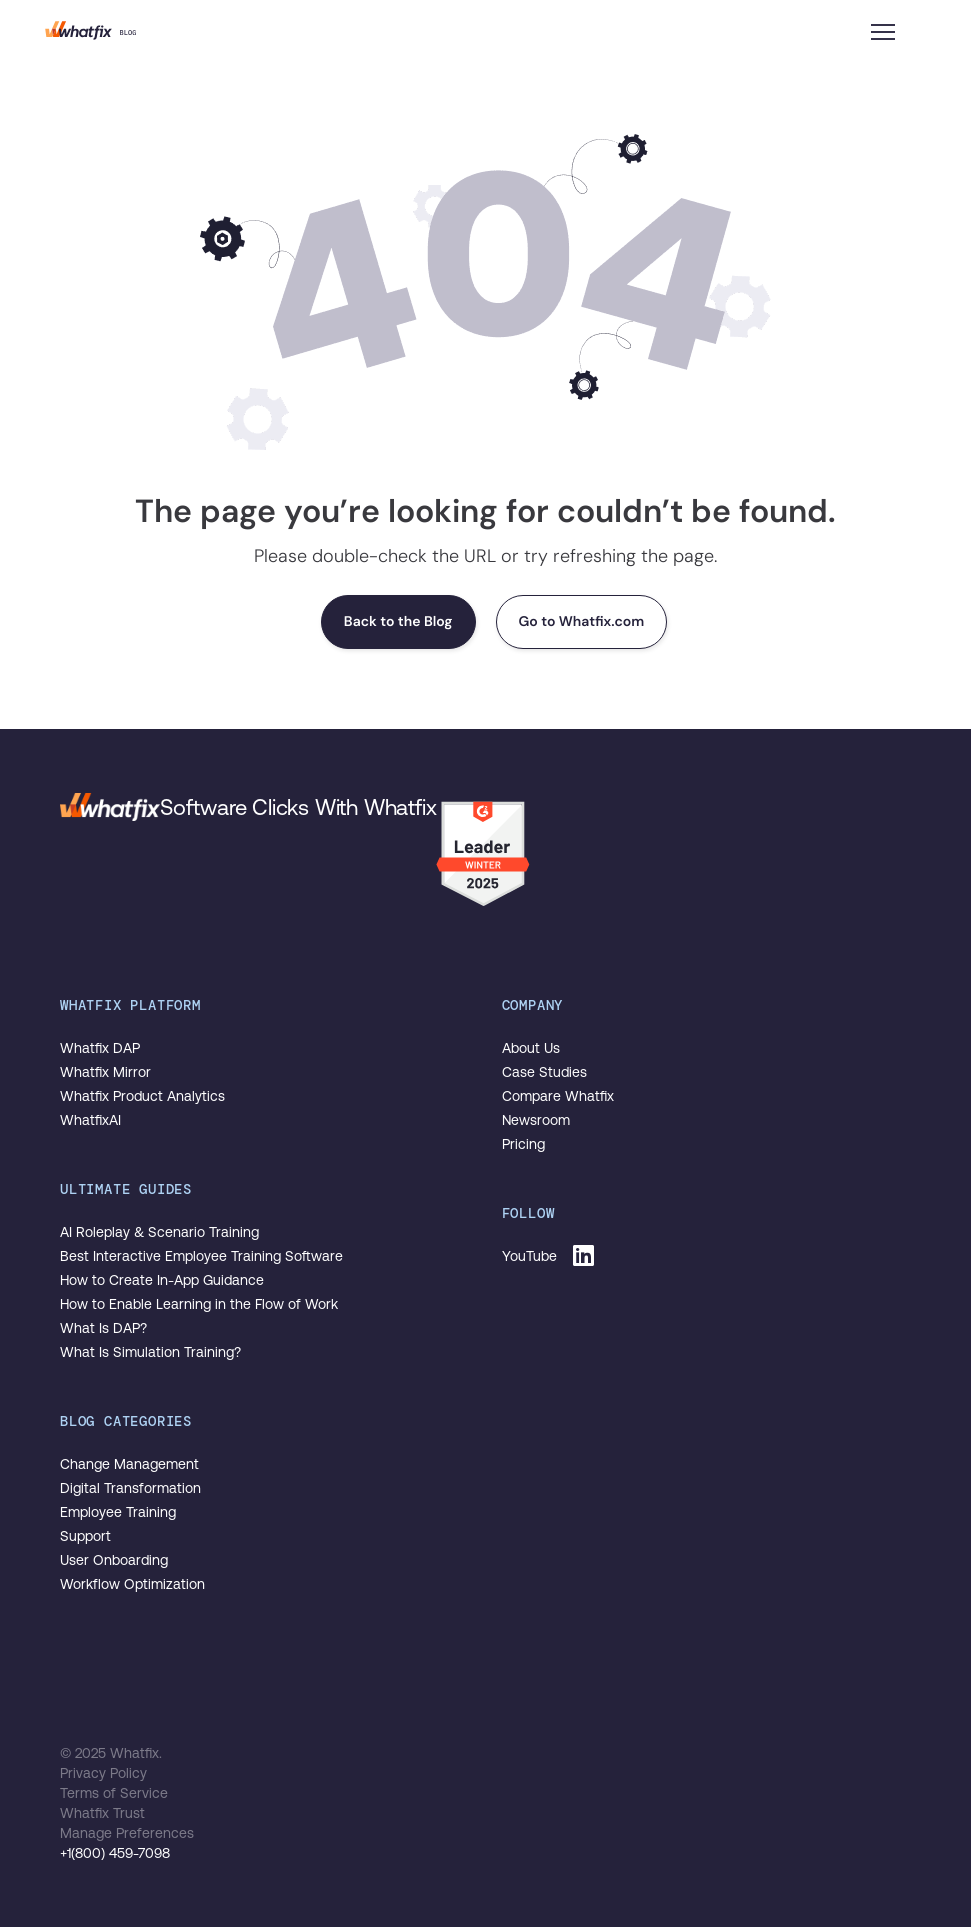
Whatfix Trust (102, 1813)
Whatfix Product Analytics (142, 1096)
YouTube (529, 1256)
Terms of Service (114, 1793)
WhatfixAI (90, 1120)
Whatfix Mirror (105, 1072)
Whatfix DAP (100, 1048)
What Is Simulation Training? (150, 1352)
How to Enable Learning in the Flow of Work (199, 1304)
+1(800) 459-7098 (115, 1853)
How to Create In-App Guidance (162, 1280)
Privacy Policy (103, 1773)
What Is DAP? (103, 1328)
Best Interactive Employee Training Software (201, 1256)
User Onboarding (114, 1560)
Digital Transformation (130, 1488)
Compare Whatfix (558, 1096)
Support (85, 1536)
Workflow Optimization (132, 1584)
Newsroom (536, 1120)
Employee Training (118, 1512)
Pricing (523, 1144)
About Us (531, 1048)
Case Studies (544, 1072)
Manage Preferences (127, 1833)
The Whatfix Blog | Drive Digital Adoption (90, 30)
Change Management (129, 1464)
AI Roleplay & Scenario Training (159, 1232)
